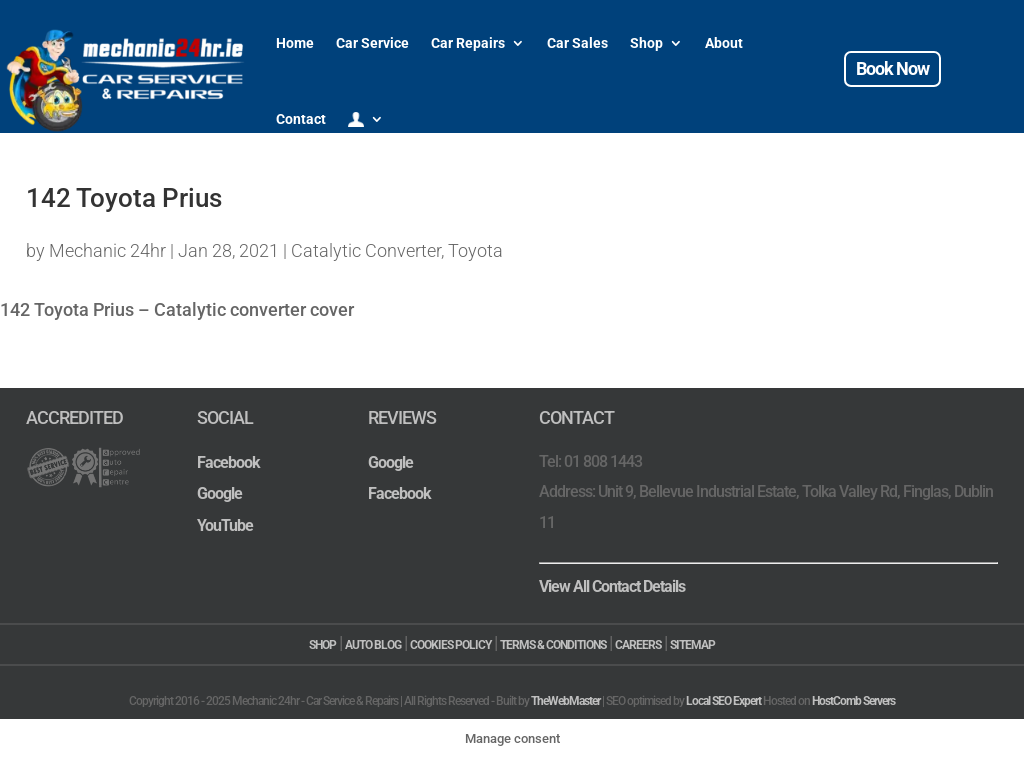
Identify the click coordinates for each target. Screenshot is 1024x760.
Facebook (228, 462)
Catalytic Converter (366, 250)
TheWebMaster (565, 701)
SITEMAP (692, 645)
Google (219, 493)
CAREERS (638, 645)
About (724, 43)
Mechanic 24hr (107, 250)
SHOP (322, 645)
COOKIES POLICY (450, 645)
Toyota (475, 250)
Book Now (892, 68)
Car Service (372, 43)
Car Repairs (468, 43)
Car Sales (577, 43)
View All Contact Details (612, 586)
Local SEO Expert (723, 701)
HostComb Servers (853, 701)
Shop (646, 43)
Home (295, 43)
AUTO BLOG (373, 645)
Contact (301, 119)
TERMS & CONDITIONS (553, 645)
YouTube (225, 525)
